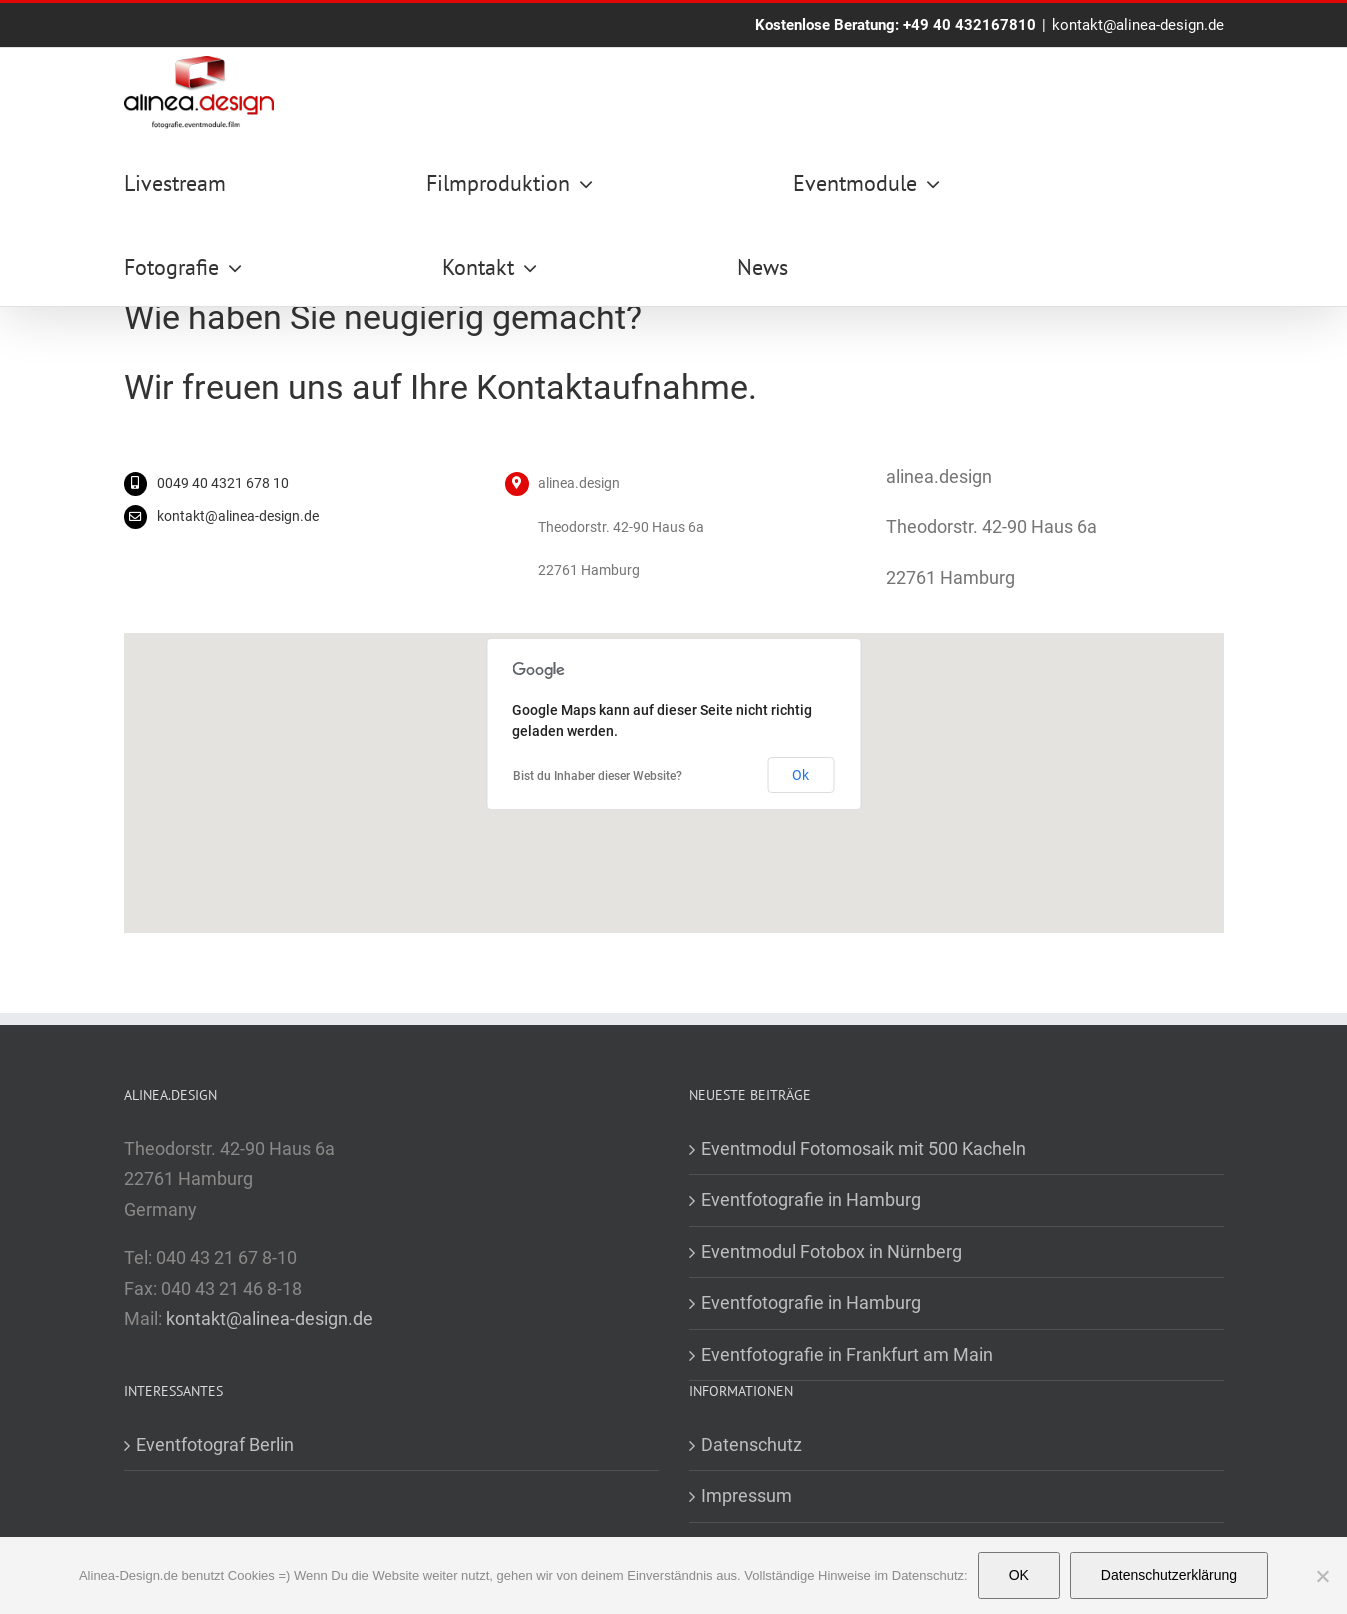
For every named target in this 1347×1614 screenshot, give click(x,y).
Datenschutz (751, 1444)
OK (1019, 1575)
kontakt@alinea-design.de (1138, 25)
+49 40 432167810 (969, 25)
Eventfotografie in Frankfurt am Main (847, 1354)
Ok (800, 775)
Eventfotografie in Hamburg (811, 1199)
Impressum (746, 1495)
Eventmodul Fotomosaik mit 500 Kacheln (863, 1148)
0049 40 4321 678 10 (223, 483)
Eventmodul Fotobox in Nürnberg (831, 1251)
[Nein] (1322, 1576)
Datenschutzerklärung (1169, 1575)
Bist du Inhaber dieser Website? (597, 776)
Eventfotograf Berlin (215, 1444)
